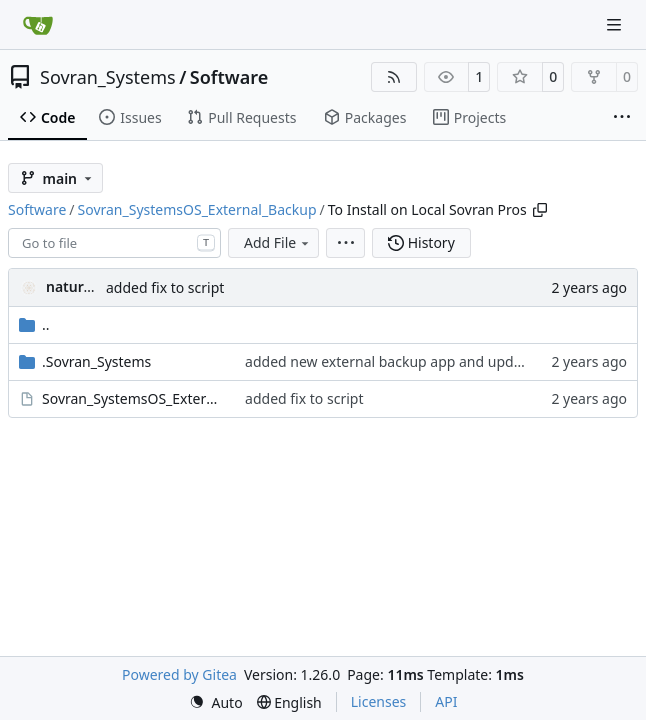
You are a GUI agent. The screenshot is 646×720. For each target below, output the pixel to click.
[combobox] (114, 243)
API (446, 701)
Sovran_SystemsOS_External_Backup (197, 209)
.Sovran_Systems (96, 361)
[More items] (622, 118)
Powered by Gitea (179, 674)
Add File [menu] (278, 242)
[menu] (345, 243)
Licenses (379, 701)
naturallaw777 (94, 286)
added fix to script (165, 287)
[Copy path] (540, 210)
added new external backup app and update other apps (427, 361)
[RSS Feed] (394, 77)
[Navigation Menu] (616, 24)
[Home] (38, 25)
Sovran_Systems (108, 77)
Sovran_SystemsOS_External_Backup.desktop (133, 398)
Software (229, 77)
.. (34, 324)
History (421, 242)
